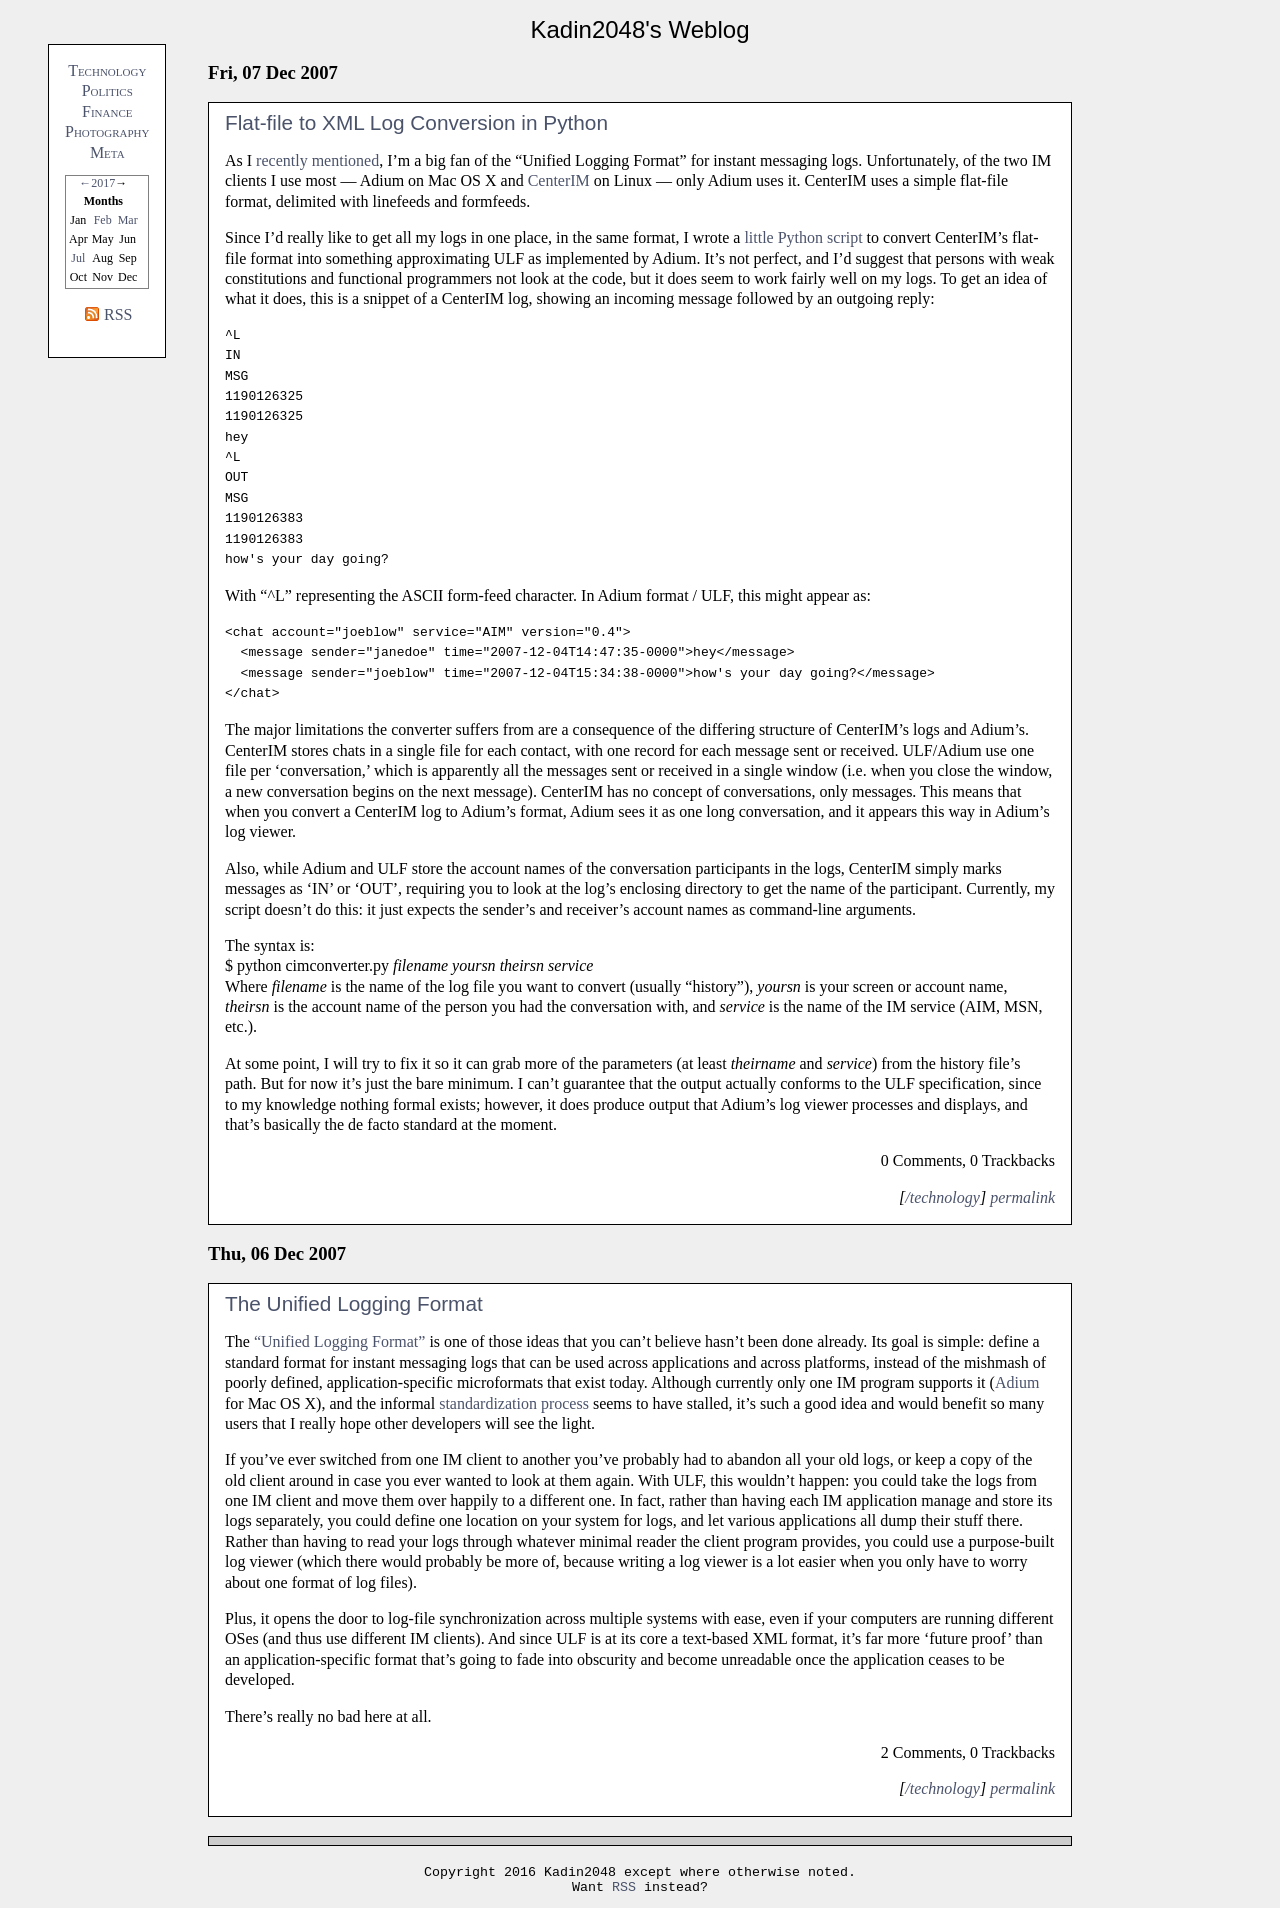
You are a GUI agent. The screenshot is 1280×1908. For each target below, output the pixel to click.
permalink (1022, 1197)
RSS (118, 314)
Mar (128, 220)
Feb (103, 220)
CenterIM (559, 180)
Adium (1017, 1382)
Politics (107, 90)
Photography (107, 131)
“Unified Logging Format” (340, 1341)
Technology (107, 70)
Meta (107, 152)
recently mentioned (317, 160)
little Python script (803, 237)
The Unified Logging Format (354, 1303)
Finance (107, 111)
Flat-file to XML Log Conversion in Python (416, 122)
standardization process (514, 1403)
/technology (942, 1197)
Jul (78, 258)
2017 (103, 183)
